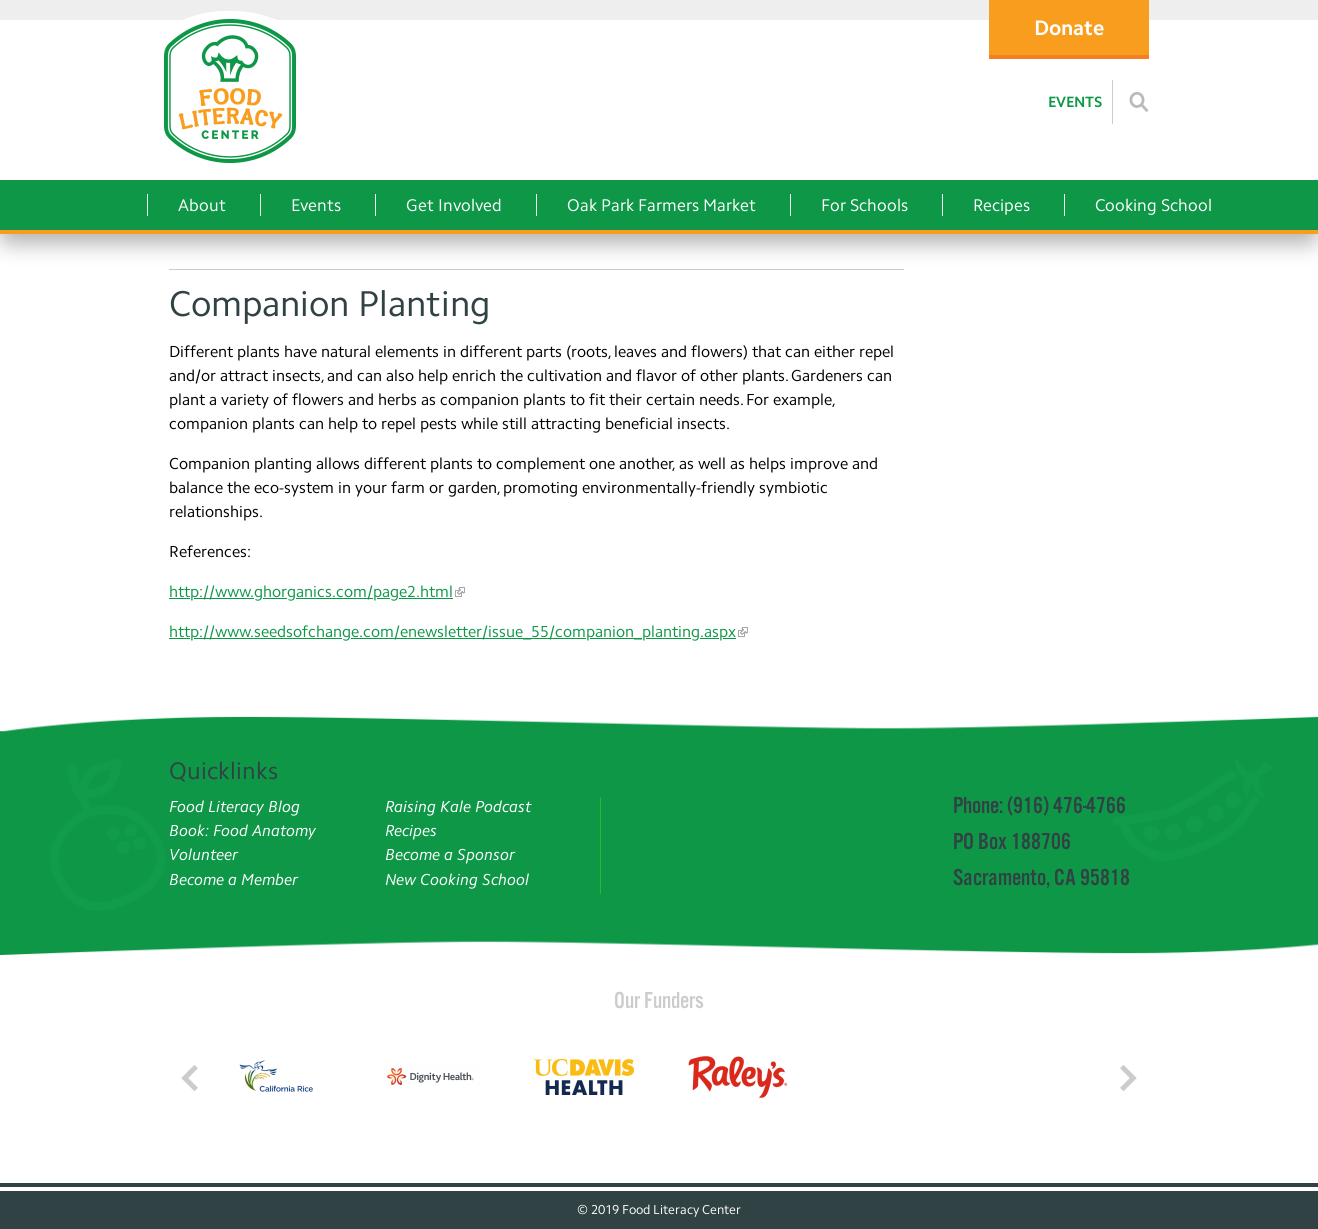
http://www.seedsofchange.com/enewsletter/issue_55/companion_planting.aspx (452, 631)
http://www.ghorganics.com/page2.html (311, 591)
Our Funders (659, 1000)
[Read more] (1139, 102)
